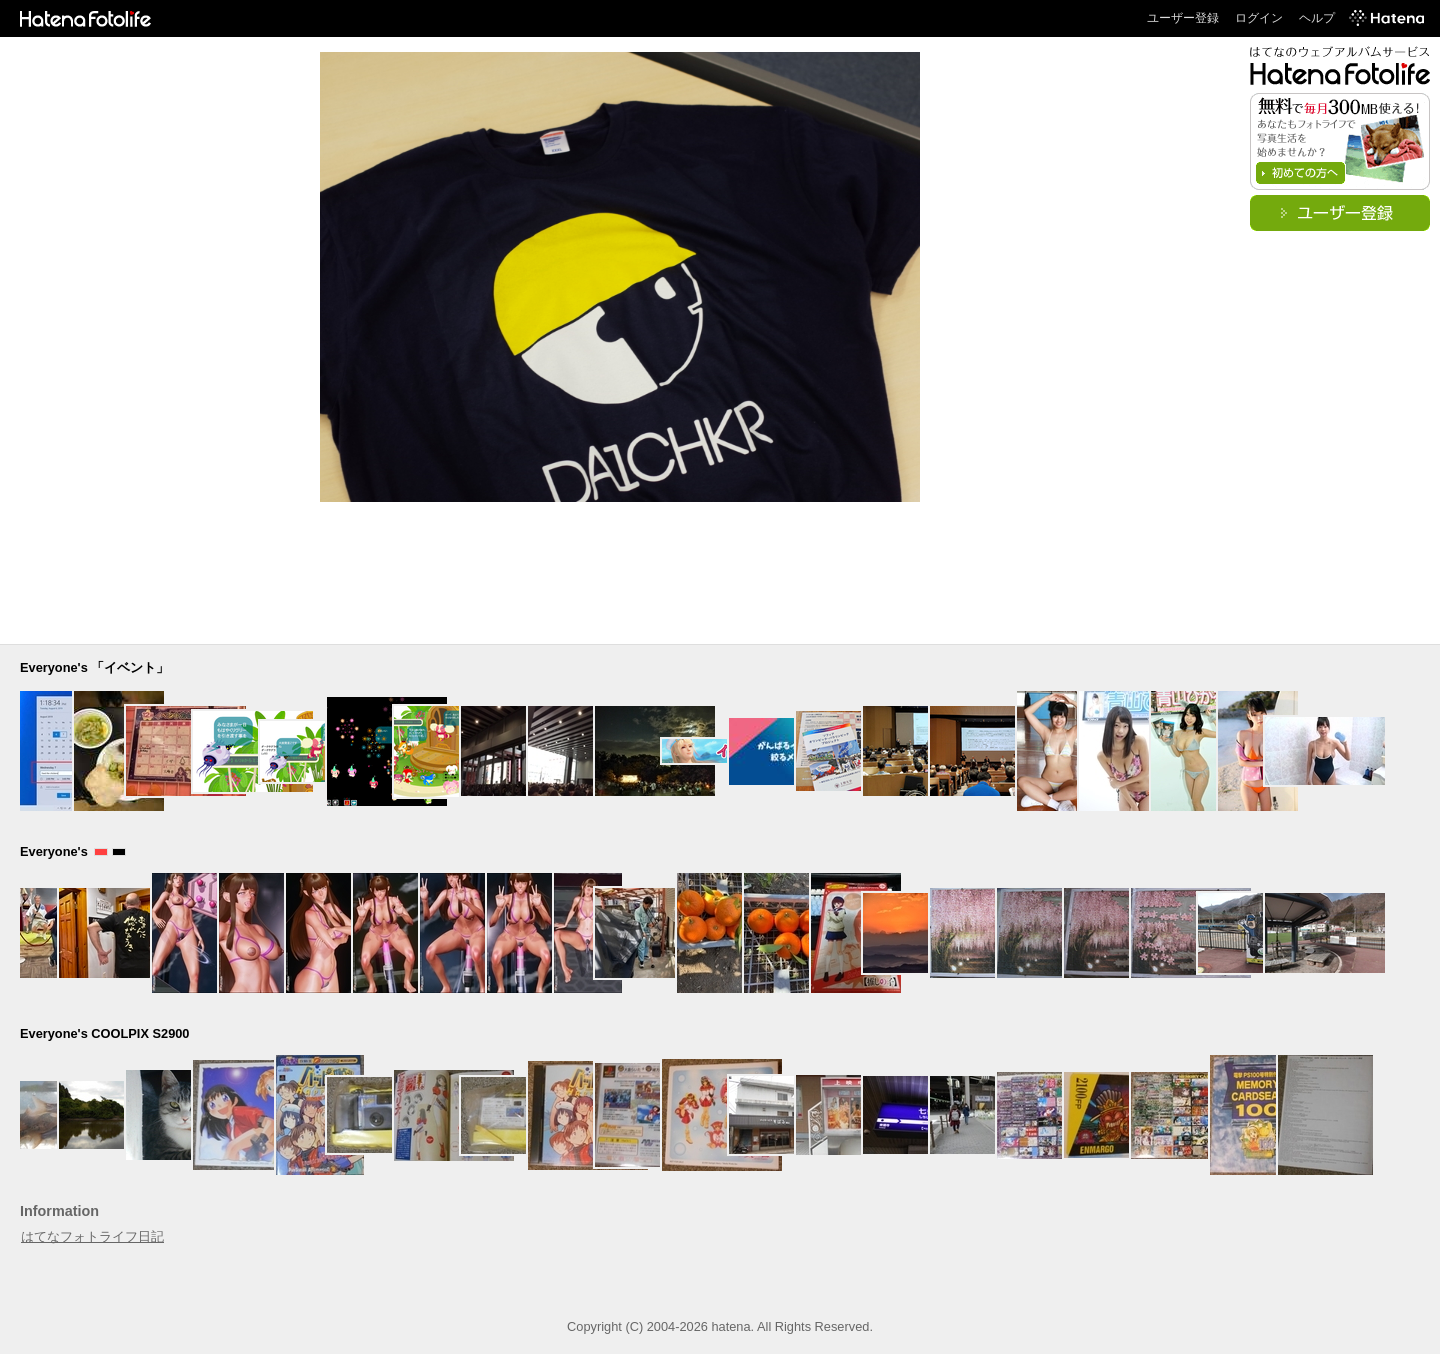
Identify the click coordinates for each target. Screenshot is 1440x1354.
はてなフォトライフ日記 (92, 1236)
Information (59, 1211)
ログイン (1259, 18)
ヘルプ (1317, 18)
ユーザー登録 (1183, 18)
